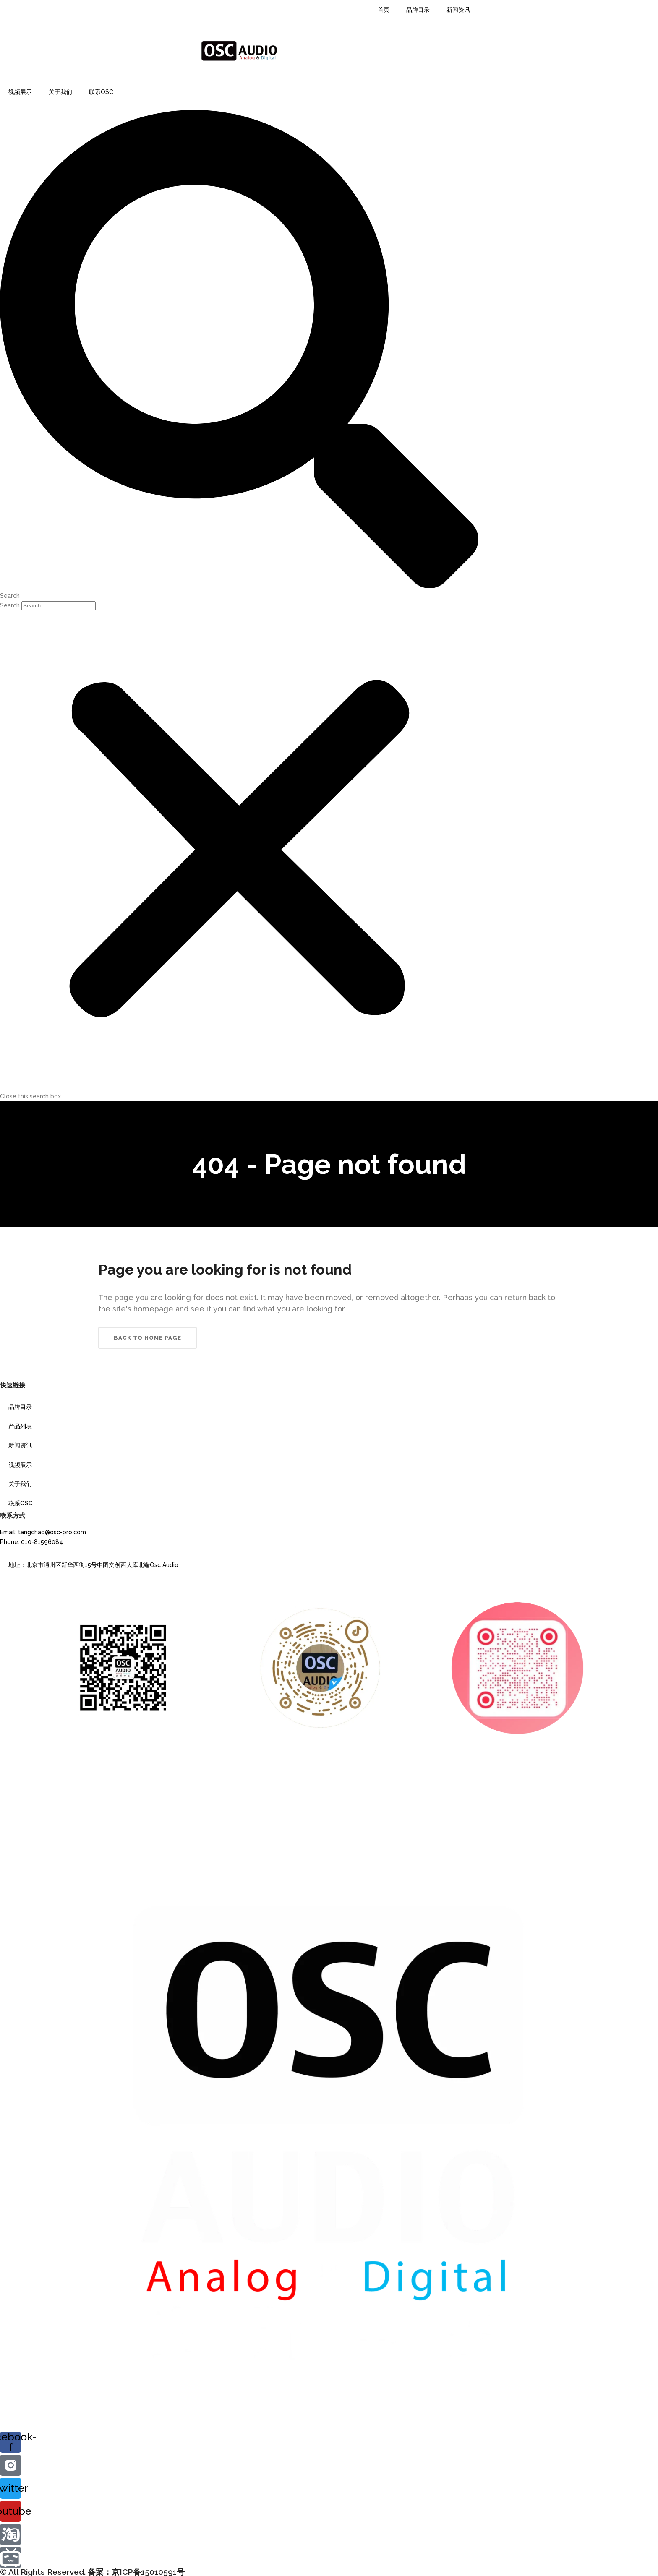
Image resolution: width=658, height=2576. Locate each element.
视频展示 (20, 92)
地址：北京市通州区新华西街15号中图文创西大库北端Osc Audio (93, 1565)
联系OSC (101, 92)
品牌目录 (418, 9)
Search (10, 605)
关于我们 (60, 92)
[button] (239, 355)
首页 (383, 9)
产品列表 (20, 1426)
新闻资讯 (458, 9)
